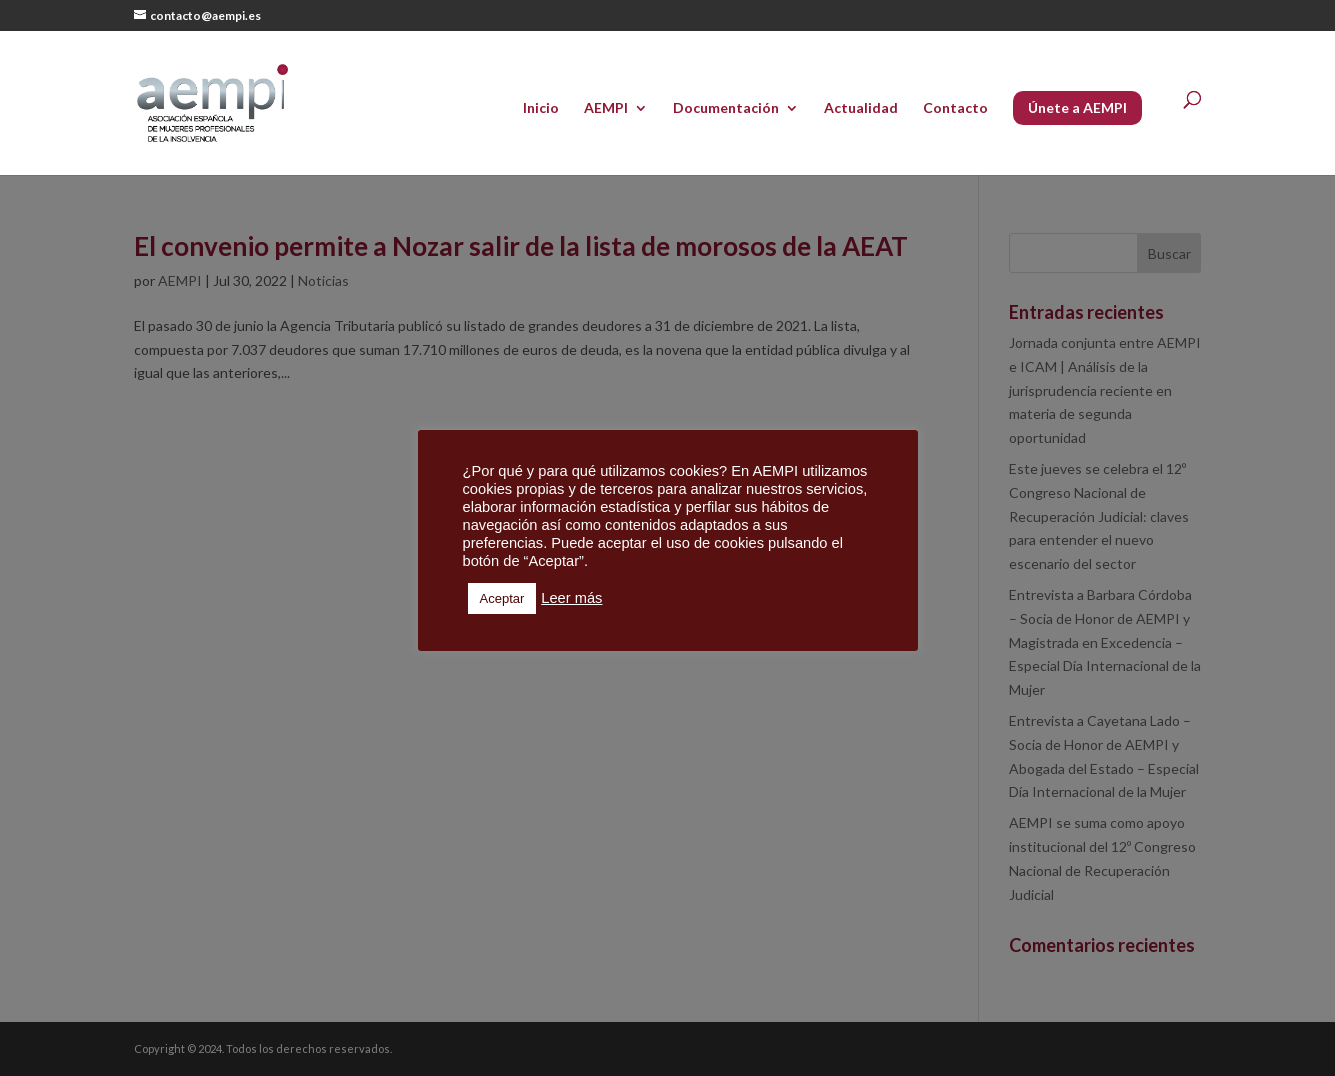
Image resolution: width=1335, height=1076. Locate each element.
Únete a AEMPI (1077, 107)
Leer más (571, 598)
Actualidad (861, 108)
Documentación (726, 108)
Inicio (541, 108)
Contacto (955, 108)
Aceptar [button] (502, 598)
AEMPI (606, 108)
